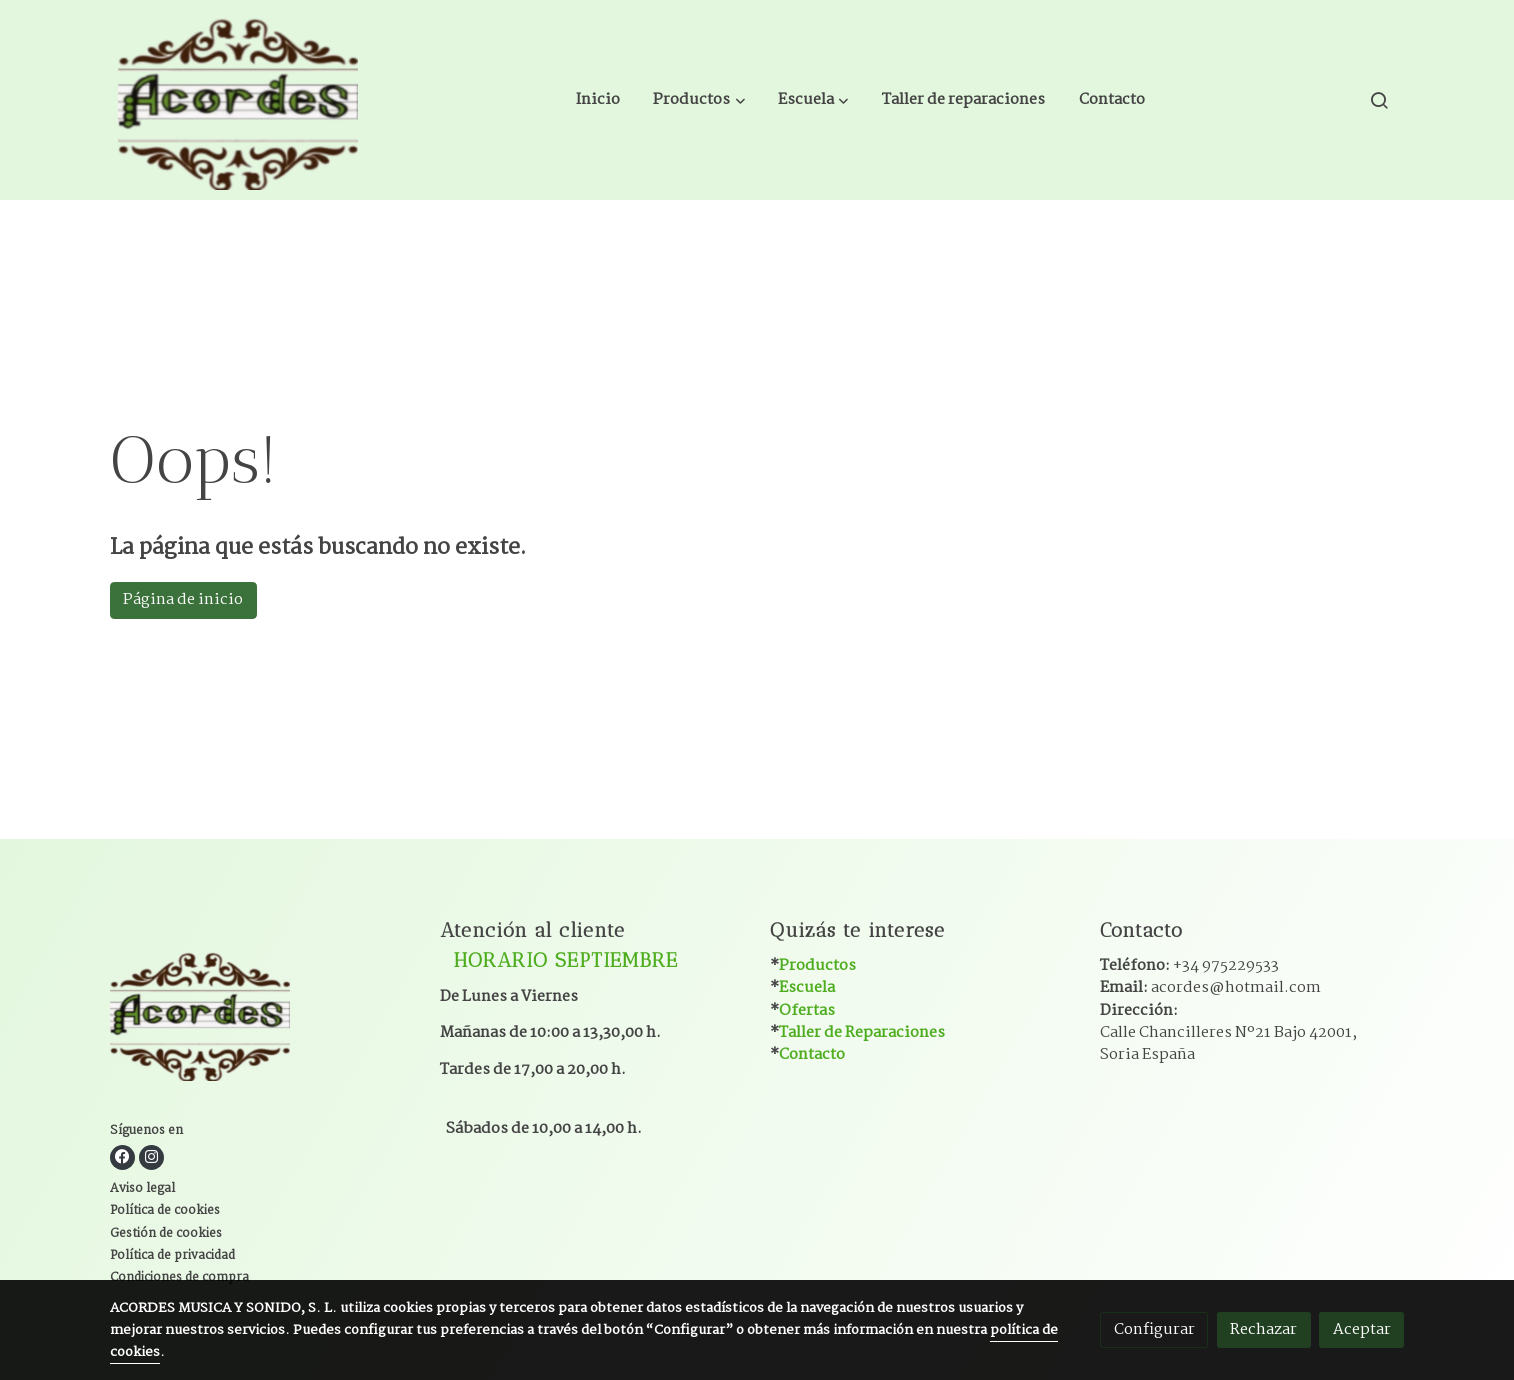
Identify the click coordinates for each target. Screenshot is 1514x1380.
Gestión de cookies (166, 1234)
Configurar (1154, 1329)
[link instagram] (151, 1157)
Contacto (812, 1054)
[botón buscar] (1379, 100)
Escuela (807, 987)
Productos (817, 965)
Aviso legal (142, 1189)
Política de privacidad (172, 1256)
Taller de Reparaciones (862, 1032)
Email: (1210, 987)
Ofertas (807, 1010)
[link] (238, 100)
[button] (699, 100)
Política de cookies (165, 1211)
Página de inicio (183, 599)
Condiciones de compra (179, 1278)
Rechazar (1263, 1329)
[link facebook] (122, 1157)
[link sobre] (262, 1017)
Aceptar (1362, 1329)
